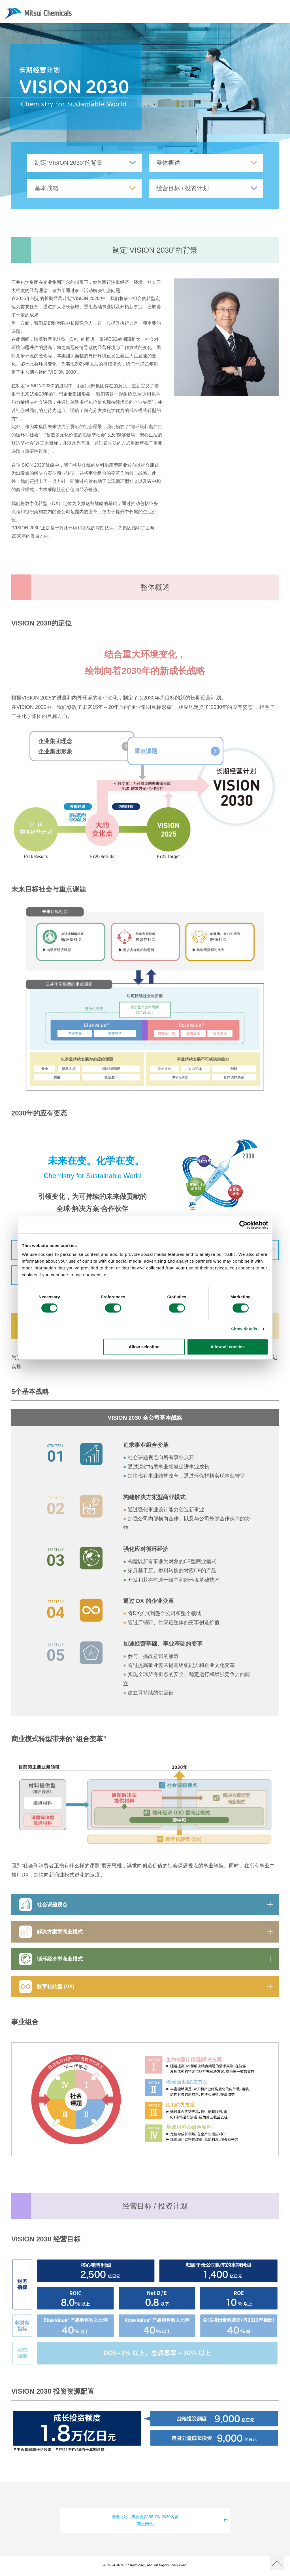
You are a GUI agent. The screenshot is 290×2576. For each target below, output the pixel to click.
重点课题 (168, 753)
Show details (244, 1328)
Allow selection (144, 1346)
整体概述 (207, 163)
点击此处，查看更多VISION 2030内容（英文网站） (169, 2522)
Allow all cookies (227, 1346)
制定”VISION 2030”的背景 (85, 163)
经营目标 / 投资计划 (207, 188)
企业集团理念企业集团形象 (88, 753)
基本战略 (85, 188)
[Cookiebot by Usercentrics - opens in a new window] (243, 1225)
